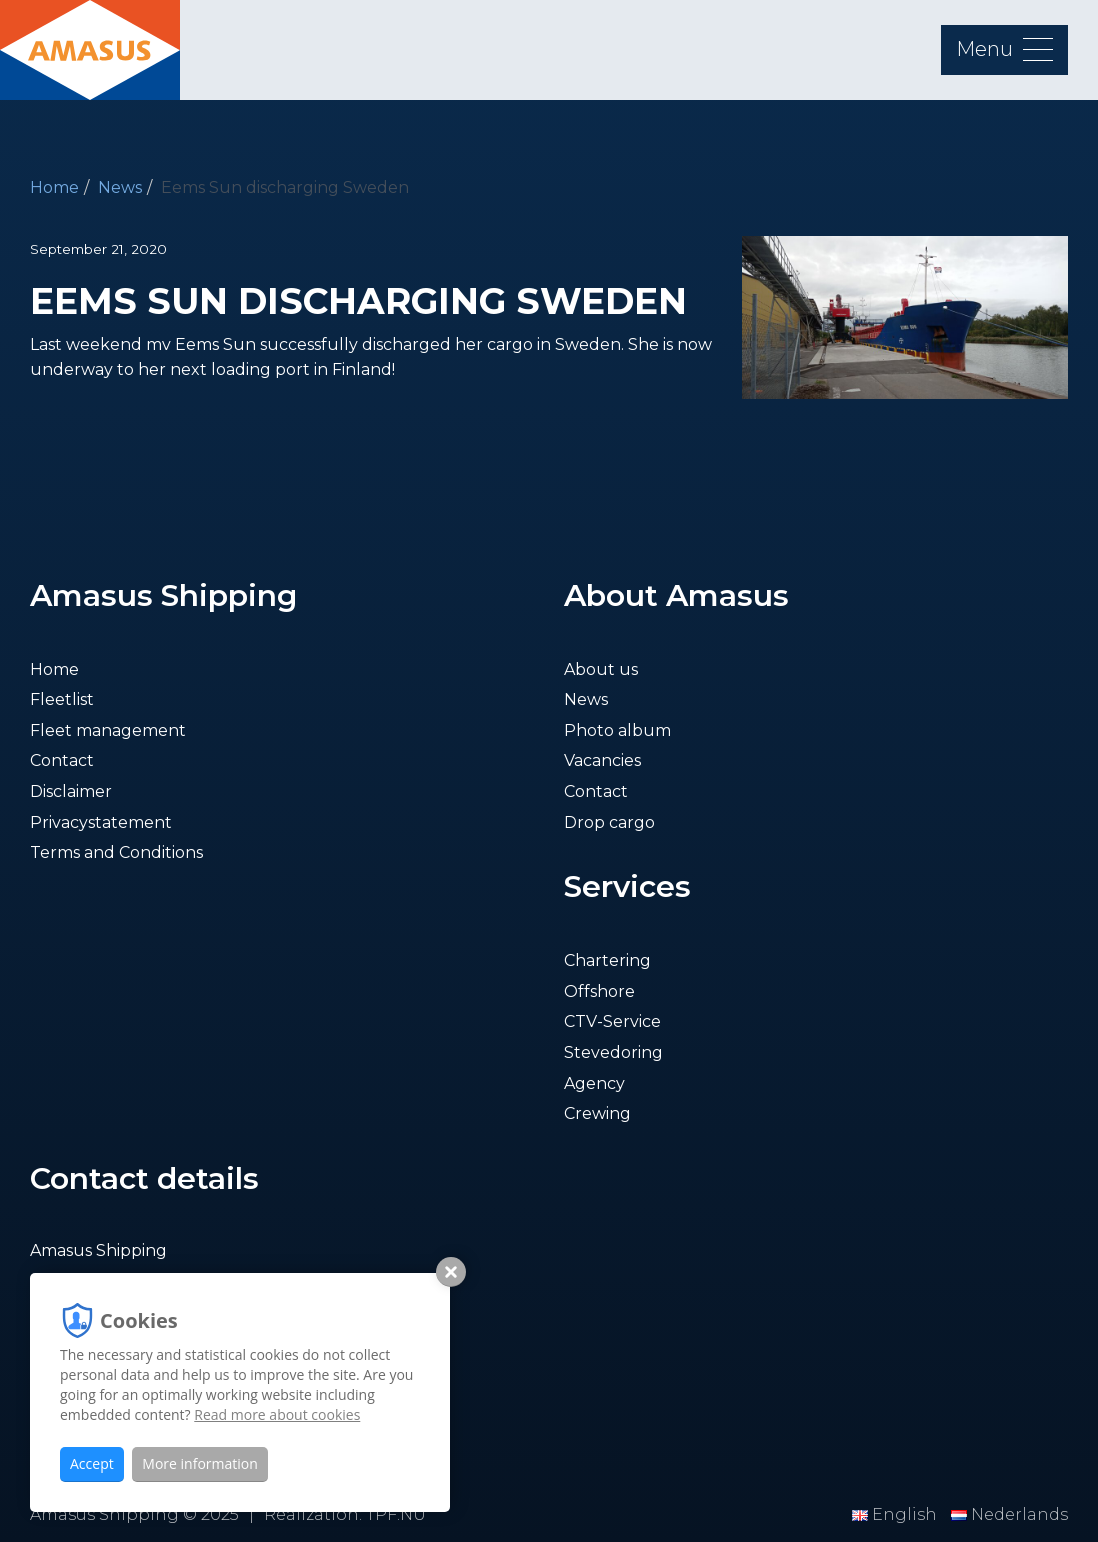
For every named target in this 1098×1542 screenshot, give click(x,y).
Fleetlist (62, 699)
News (120, 187)
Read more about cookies (277, 1414)
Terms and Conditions (116, 852)
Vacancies (602, 760)
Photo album (617, 730)
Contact (62, 760)
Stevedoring (613, 1052)
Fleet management (108, 730)
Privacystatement (101, 822)
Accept (92, 1463)
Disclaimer (71, 791)
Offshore (599, 991)
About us (601, 669)
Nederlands (1009, 1514)
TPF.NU (396, 1514)
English (896, 1514)
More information (199, 1463)
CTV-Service (612, 1021)
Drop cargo (609, 822)
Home (54, 187)
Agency (594, 1083)
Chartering (607, 960)
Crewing (597, 1113)
